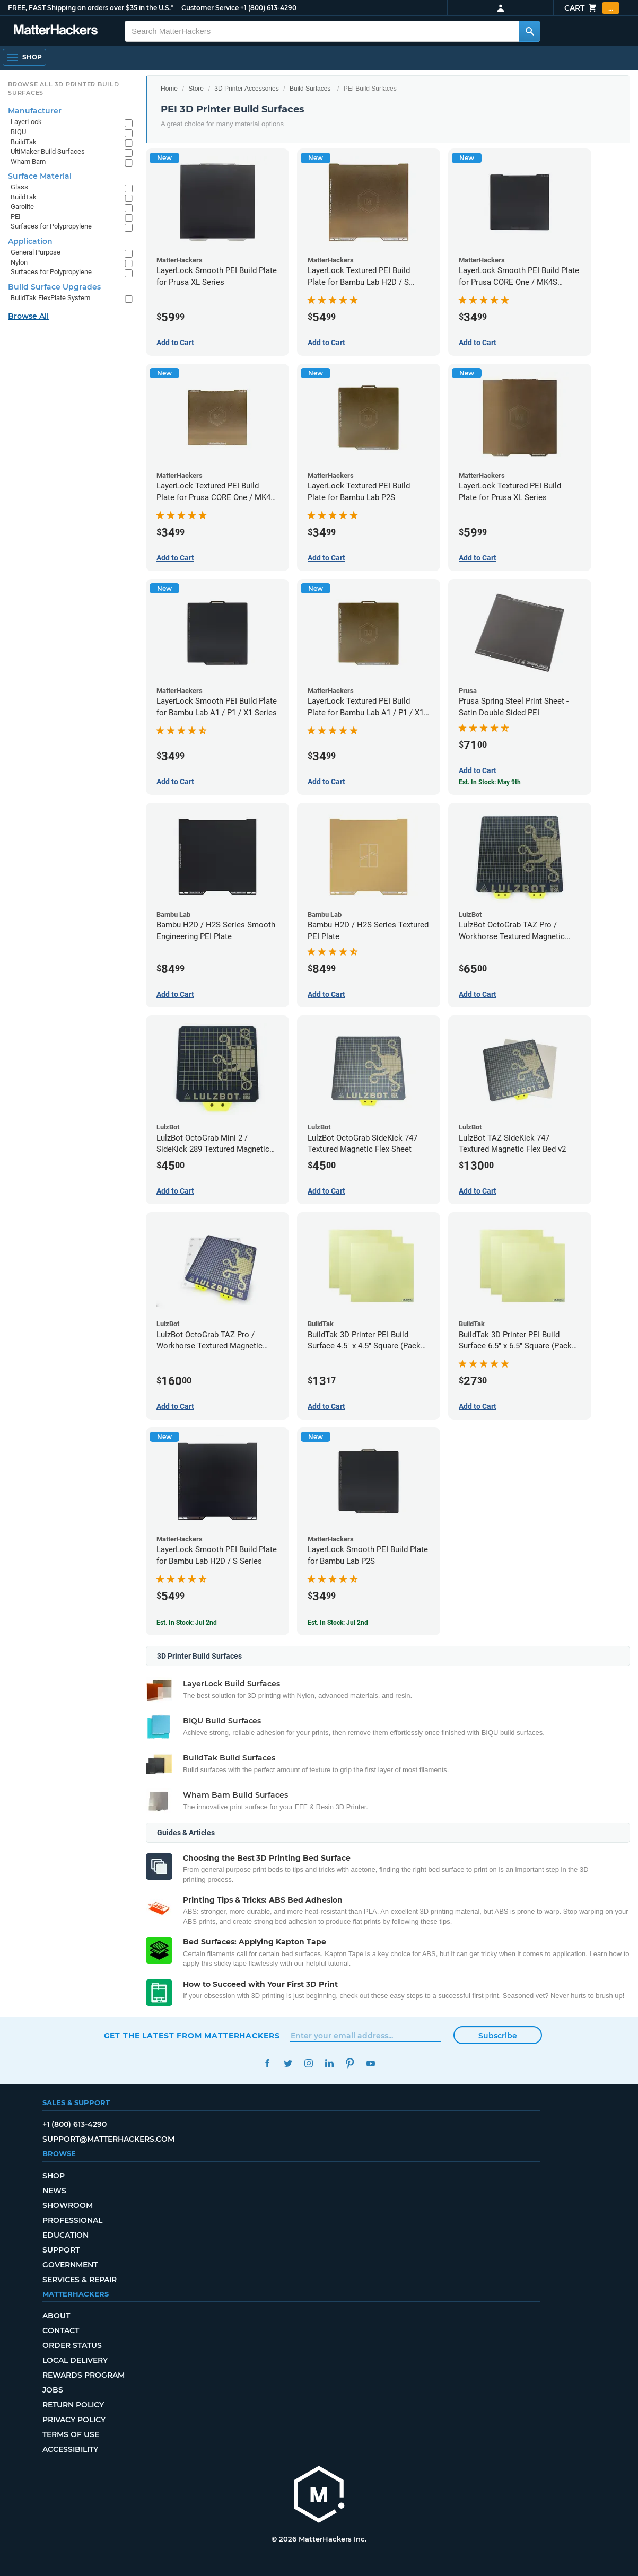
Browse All (28, 316)
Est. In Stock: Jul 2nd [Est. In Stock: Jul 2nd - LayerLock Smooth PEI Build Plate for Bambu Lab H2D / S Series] (186, 1622)
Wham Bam (28, 161)
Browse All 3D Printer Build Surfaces (63, 89)
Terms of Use (70, 2434)
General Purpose (35, 252)
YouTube (371, 2063)
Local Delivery (75, 2360)
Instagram (309, 2063)
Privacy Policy (74, 2419)
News (54, 2190)
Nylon (19, 262)
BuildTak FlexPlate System (50, 298)
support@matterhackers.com (108, 2139)
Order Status (72, 2345)
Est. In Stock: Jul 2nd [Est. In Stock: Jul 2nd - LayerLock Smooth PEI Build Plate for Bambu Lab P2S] (338, 1622)
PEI (16, 217)
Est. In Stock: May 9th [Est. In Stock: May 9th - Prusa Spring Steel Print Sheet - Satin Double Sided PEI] (490, 782)
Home (169, 88)
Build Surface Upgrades (54, 287)
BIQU (18, 132)
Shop (53, 2175)
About (56, 2315)
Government (70, 2265)
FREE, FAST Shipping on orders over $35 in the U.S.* (90, 8)
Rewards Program (83, 2375)
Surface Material (40, 176)
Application (30, 241)
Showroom (67, 2205)
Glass (19, 187)
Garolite (22, 207)
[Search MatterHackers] (529, 31)
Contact (60, 2330)
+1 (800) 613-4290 (268, 8)
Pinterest (350, 2063)
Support (61, 2250)
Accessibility (70, 2449)
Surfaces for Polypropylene (51, 226)
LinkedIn (329, 2063)
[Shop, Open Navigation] (24, 57)
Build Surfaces (310, 88)
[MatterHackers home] (319, 2495)
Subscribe (497, 2035)
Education (65, 2235)
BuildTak (24, 142)
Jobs (52, 2390)
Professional (72, 2220)
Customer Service (210, 8)
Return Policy (73, 2404)
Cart (591, 8)
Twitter (288, 2063)
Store (196, 88)
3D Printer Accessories (246, 88)
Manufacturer (35, 111)
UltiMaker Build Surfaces (48, 151)
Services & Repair (79, 2279)
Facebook (267, 2063)
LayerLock (26, 122)
